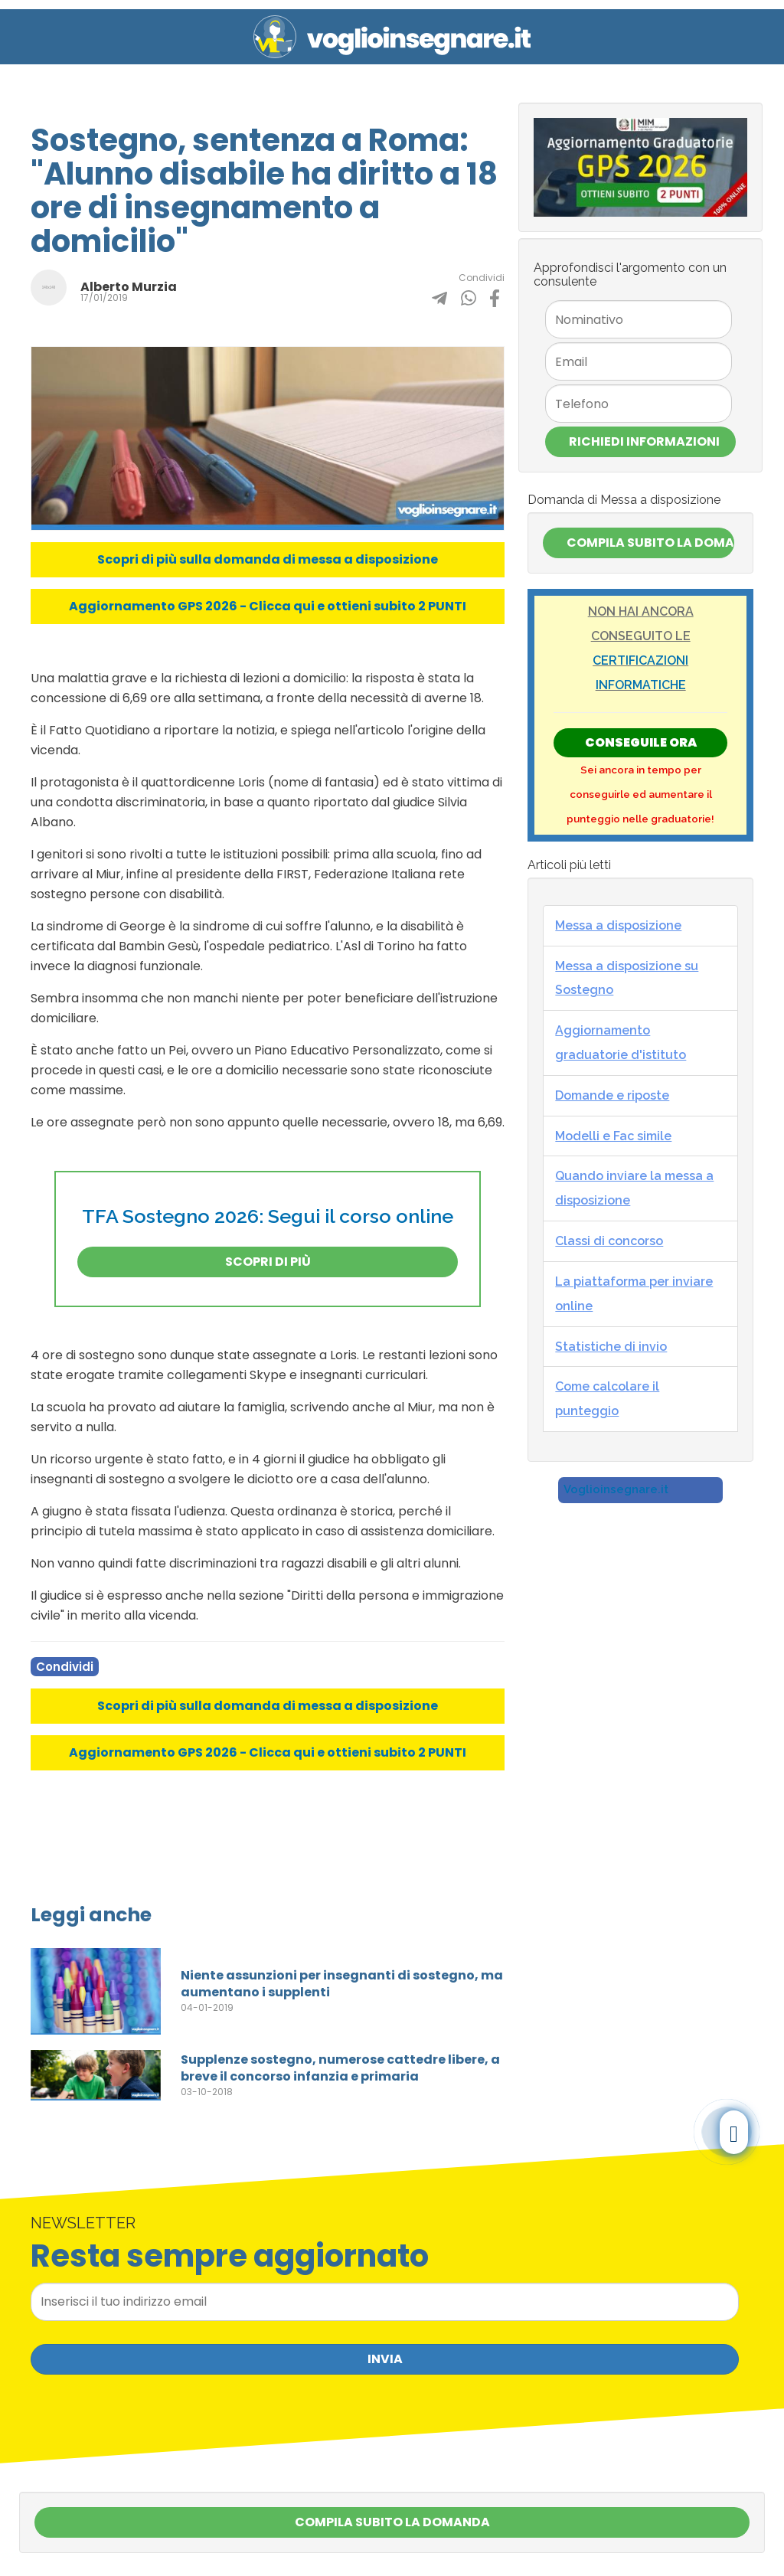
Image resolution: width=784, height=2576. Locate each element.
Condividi (64, 1667)
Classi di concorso (609, 1241)
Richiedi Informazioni (644, 441)
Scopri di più (268, 1261)
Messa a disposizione (618, 925)
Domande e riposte (612, 1095)
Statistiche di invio (611, 1346)
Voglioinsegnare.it (616, 1489)
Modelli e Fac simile (613, 1136)
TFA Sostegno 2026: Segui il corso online (267, 1216)
